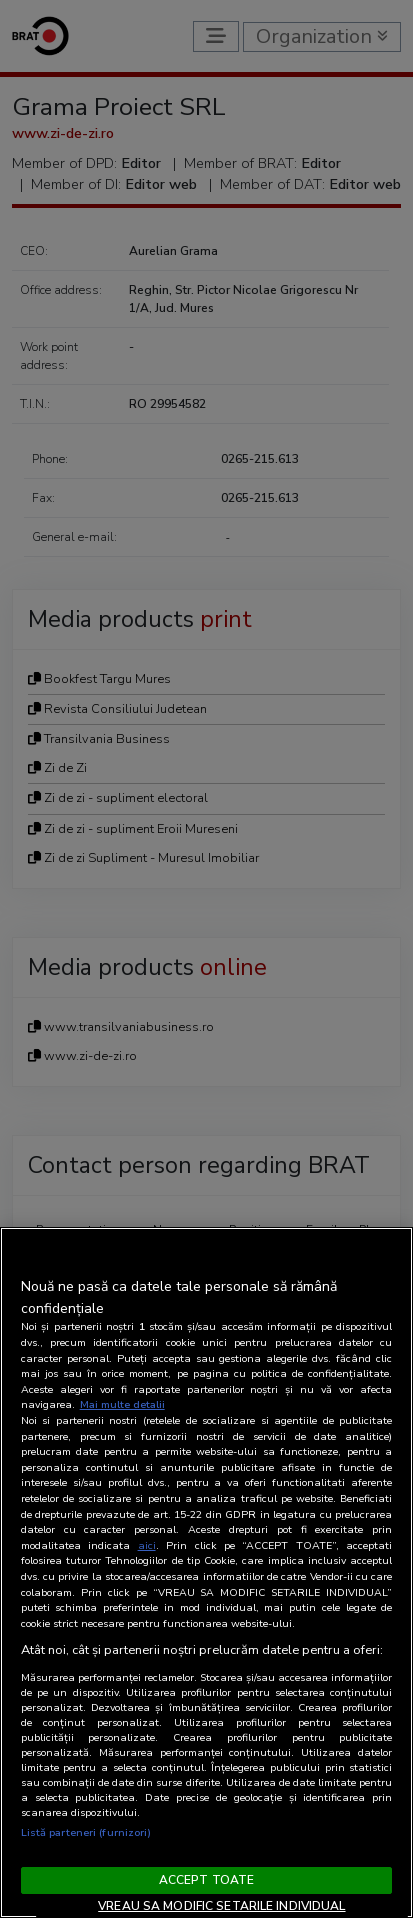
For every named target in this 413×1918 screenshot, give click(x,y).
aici (147, 1545)
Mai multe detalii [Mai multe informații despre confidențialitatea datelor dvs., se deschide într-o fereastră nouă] (122, 1404)
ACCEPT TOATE (206, 1880)
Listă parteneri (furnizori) (86, 1832)
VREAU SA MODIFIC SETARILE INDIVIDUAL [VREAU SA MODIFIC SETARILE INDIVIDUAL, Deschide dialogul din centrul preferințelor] (221, 1906)
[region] (206, 1572)
